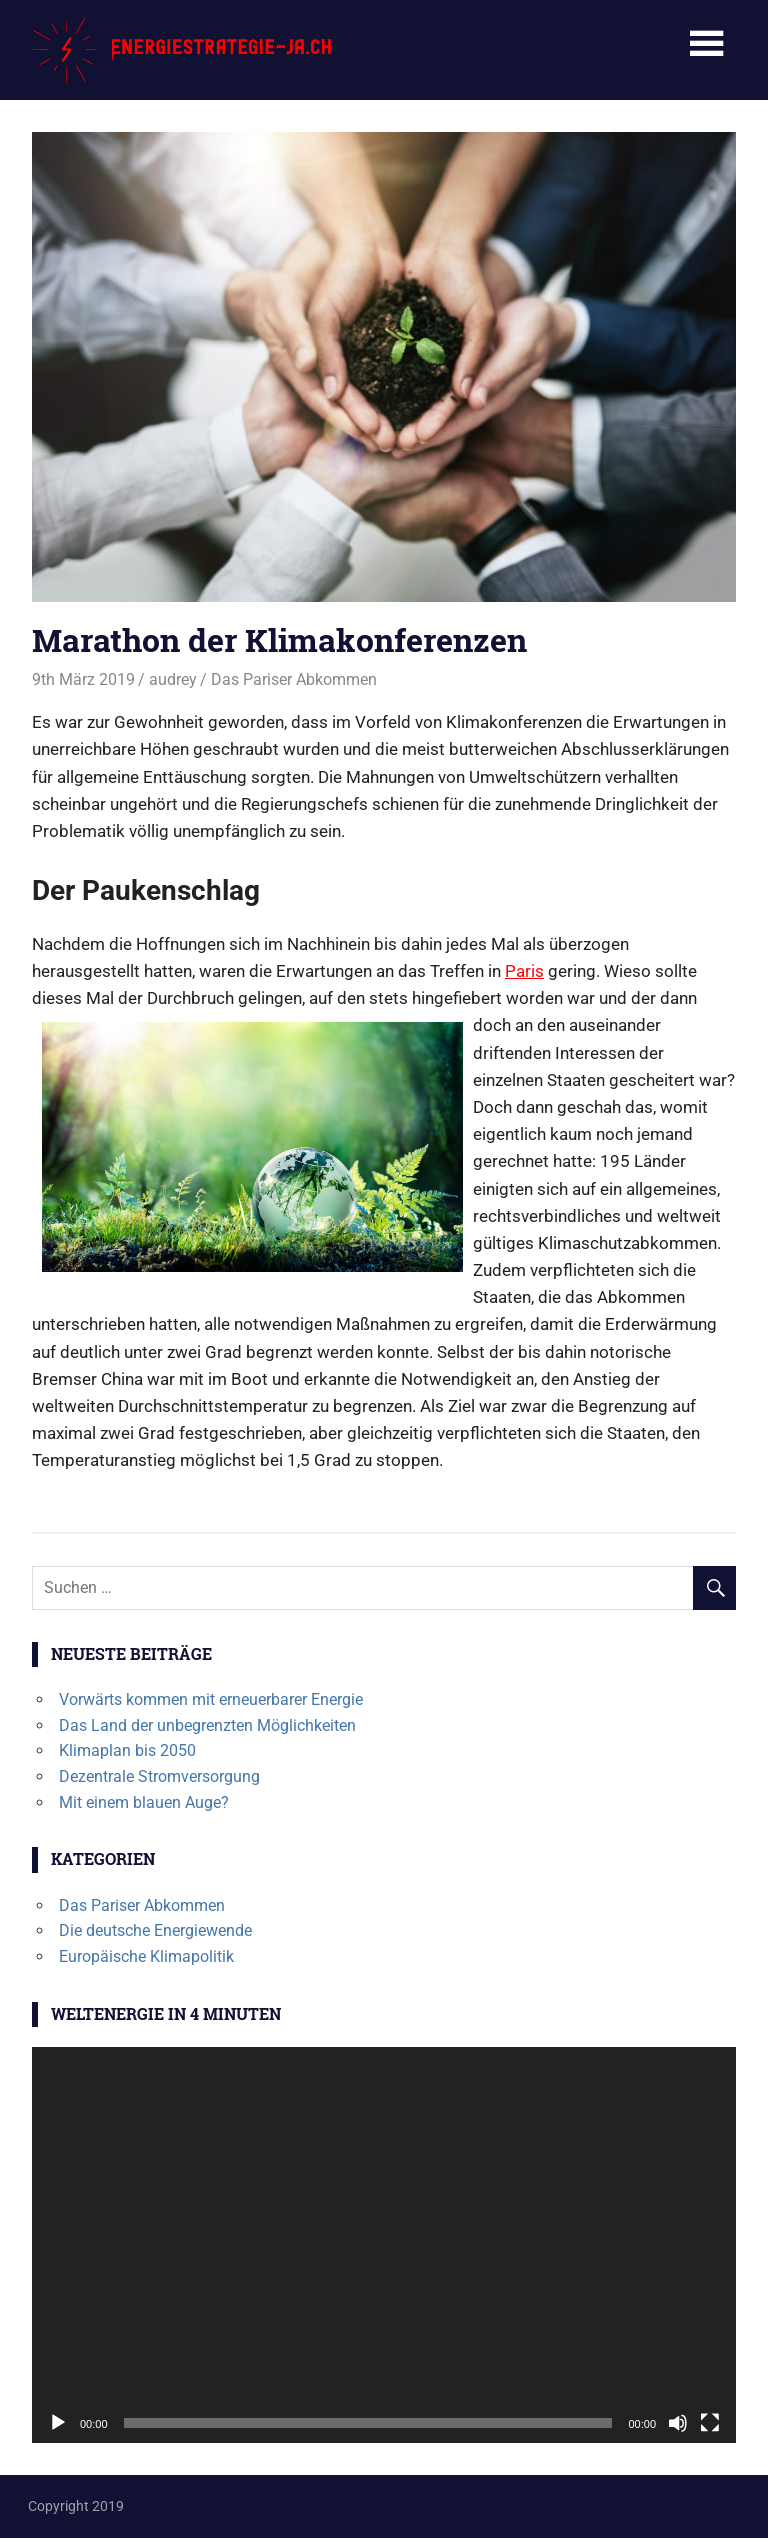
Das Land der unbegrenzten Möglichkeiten (207, 1725)
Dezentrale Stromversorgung (159, 1776)
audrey (173, 679)
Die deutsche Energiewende (155, 1930)
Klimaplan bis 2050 (127, 1750)
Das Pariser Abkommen (294, 679)
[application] (384, 2245)
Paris (524, 971)
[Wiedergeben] (58, 2423)
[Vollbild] (710, 2423)
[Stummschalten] (678, 2423)
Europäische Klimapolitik (146, 1956)
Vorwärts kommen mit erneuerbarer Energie (211, 1699)
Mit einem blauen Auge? (144, 1802)
